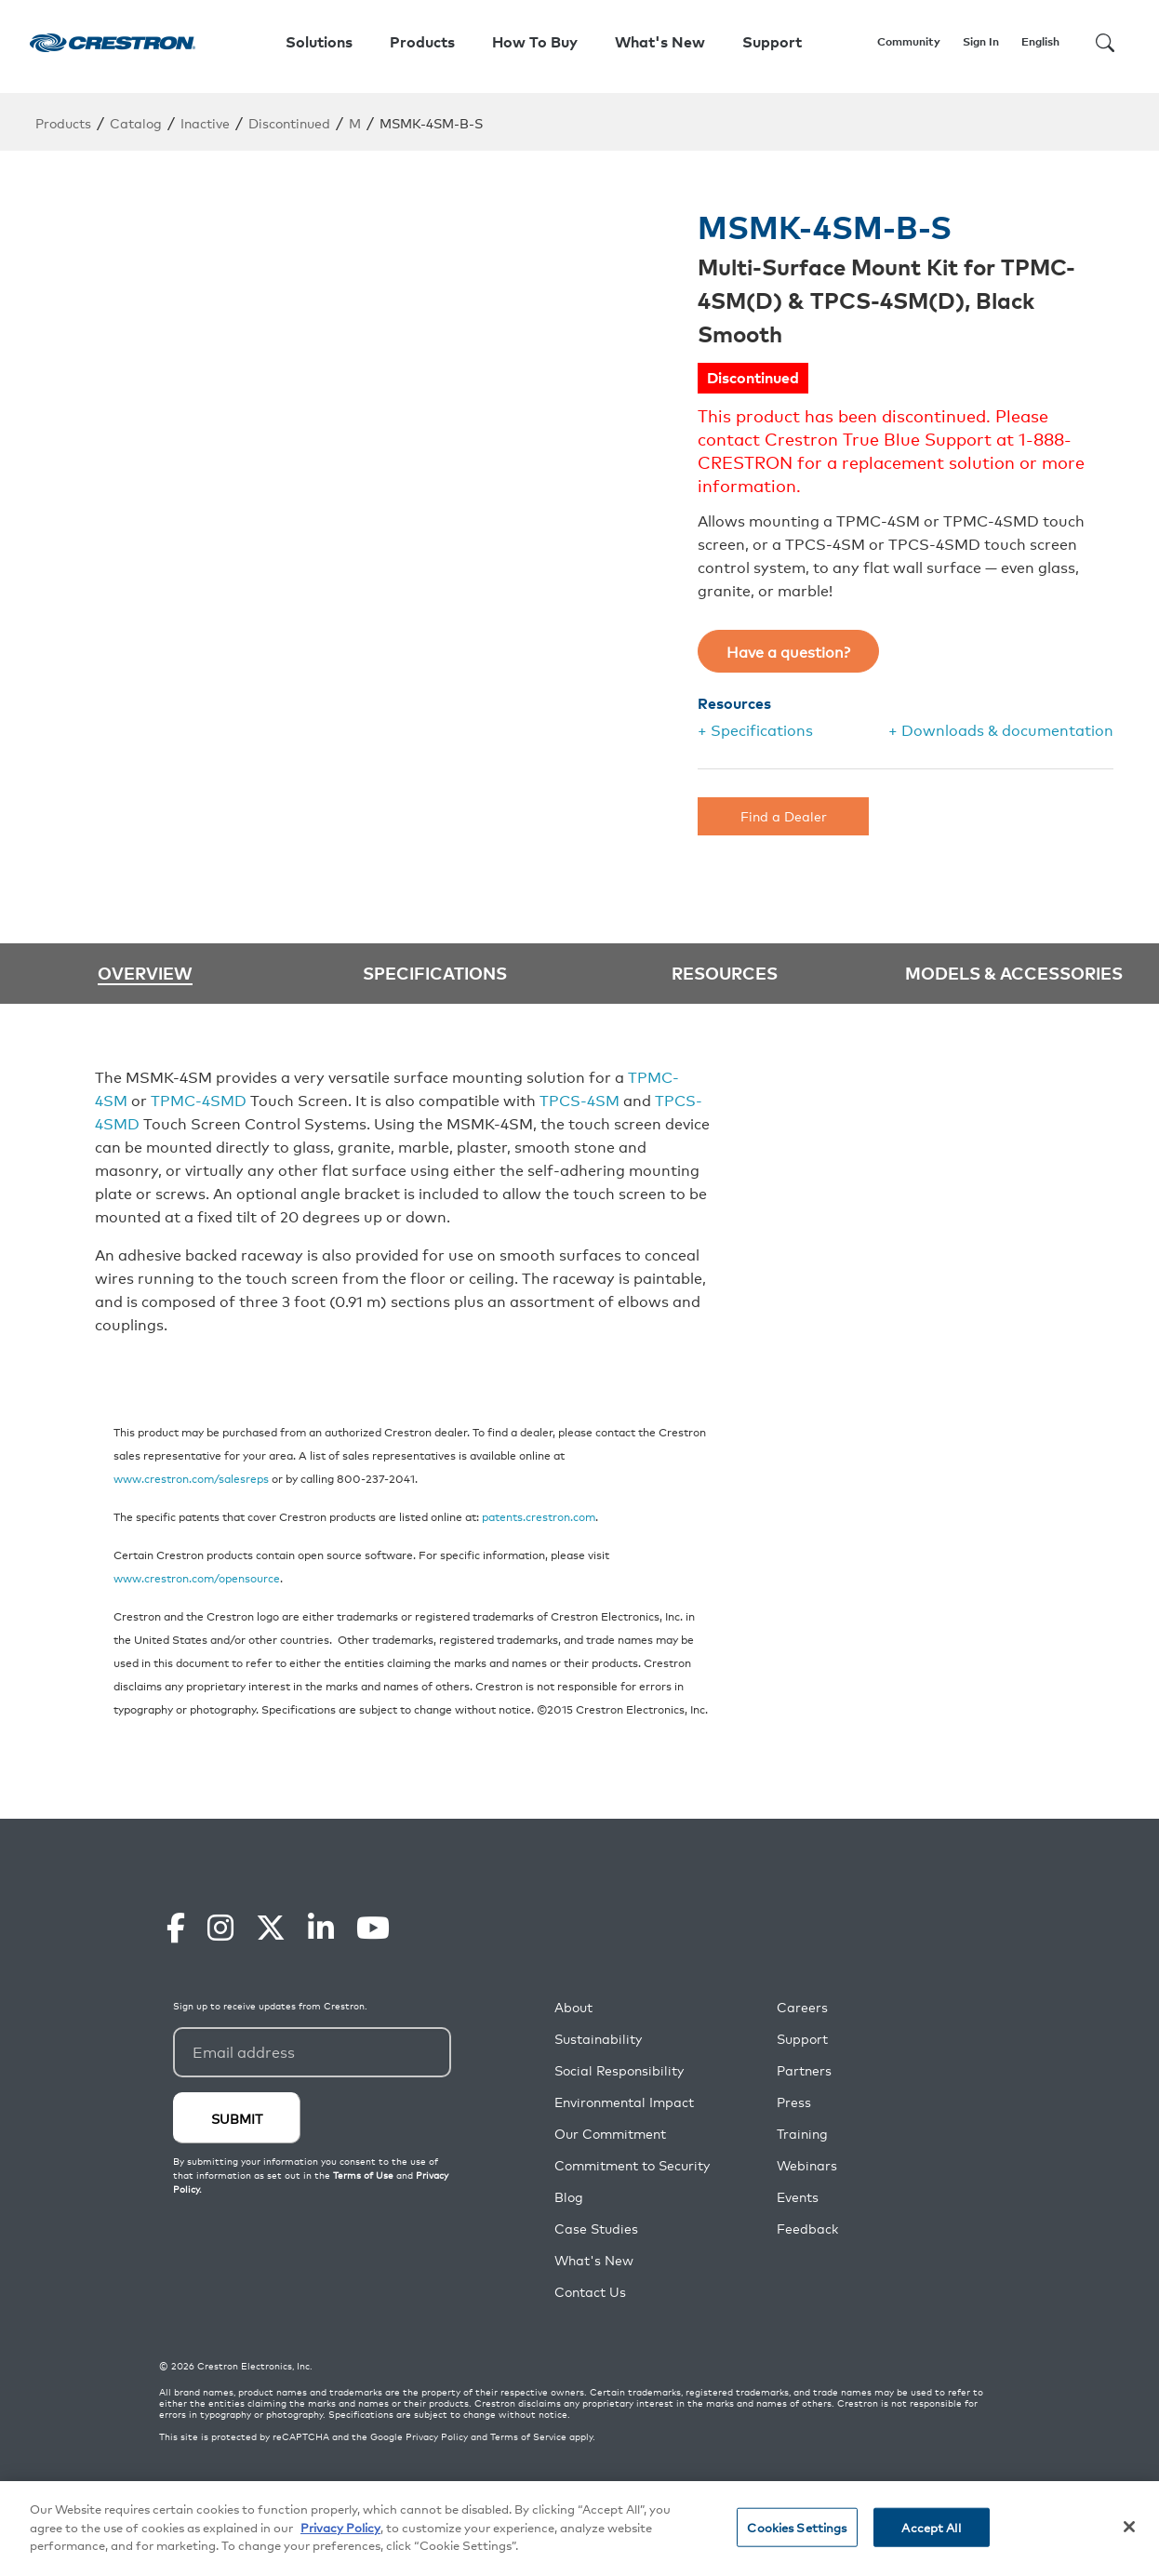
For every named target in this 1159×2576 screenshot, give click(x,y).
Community (908, 41)
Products (63, 122)
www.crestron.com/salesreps (191, 1478)
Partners (804, 2070)
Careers (802, 2007)
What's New (660, 42)
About (573, 2007)
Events (798, 2197)
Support (802, 2039)
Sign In (981, 41)
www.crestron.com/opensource (196, 1577)
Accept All (930, 2527)
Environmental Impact (624, 2102)
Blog (568, 2197)
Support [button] (772, 42)
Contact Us (590, 2292)
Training (802, 2134)
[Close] (1129, 2526)
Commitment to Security (632, 2165)
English (1040, 41)
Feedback (807, 2228)
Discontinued (289, 122)
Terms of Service (528, 2436)
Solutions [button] (319, 42)
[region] (579, 2528)
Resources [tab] (725, 972)
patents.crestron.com (538, 1516)
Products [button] (422, 42)
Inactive (205, 122)
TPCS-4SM (579, 1099)
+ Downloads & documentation (1000, 729)
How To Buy (535, 42)
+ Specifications (755, 729)
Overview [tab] (145, 973)
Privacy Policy (437, 2436)
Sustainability (598, 2039)
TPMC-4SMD (198, 1099)
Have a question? (788, 651)
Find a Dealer (783, 815)
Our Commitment (610, 2134)
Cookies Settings (796, 2527)
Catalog (136, 122)
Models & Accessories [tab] (1014, 972)
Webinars (807, 2165)
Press (794, 2102)
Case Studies (596, 2228)
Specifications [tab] (435, 972)
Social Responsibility (619, 2070)
